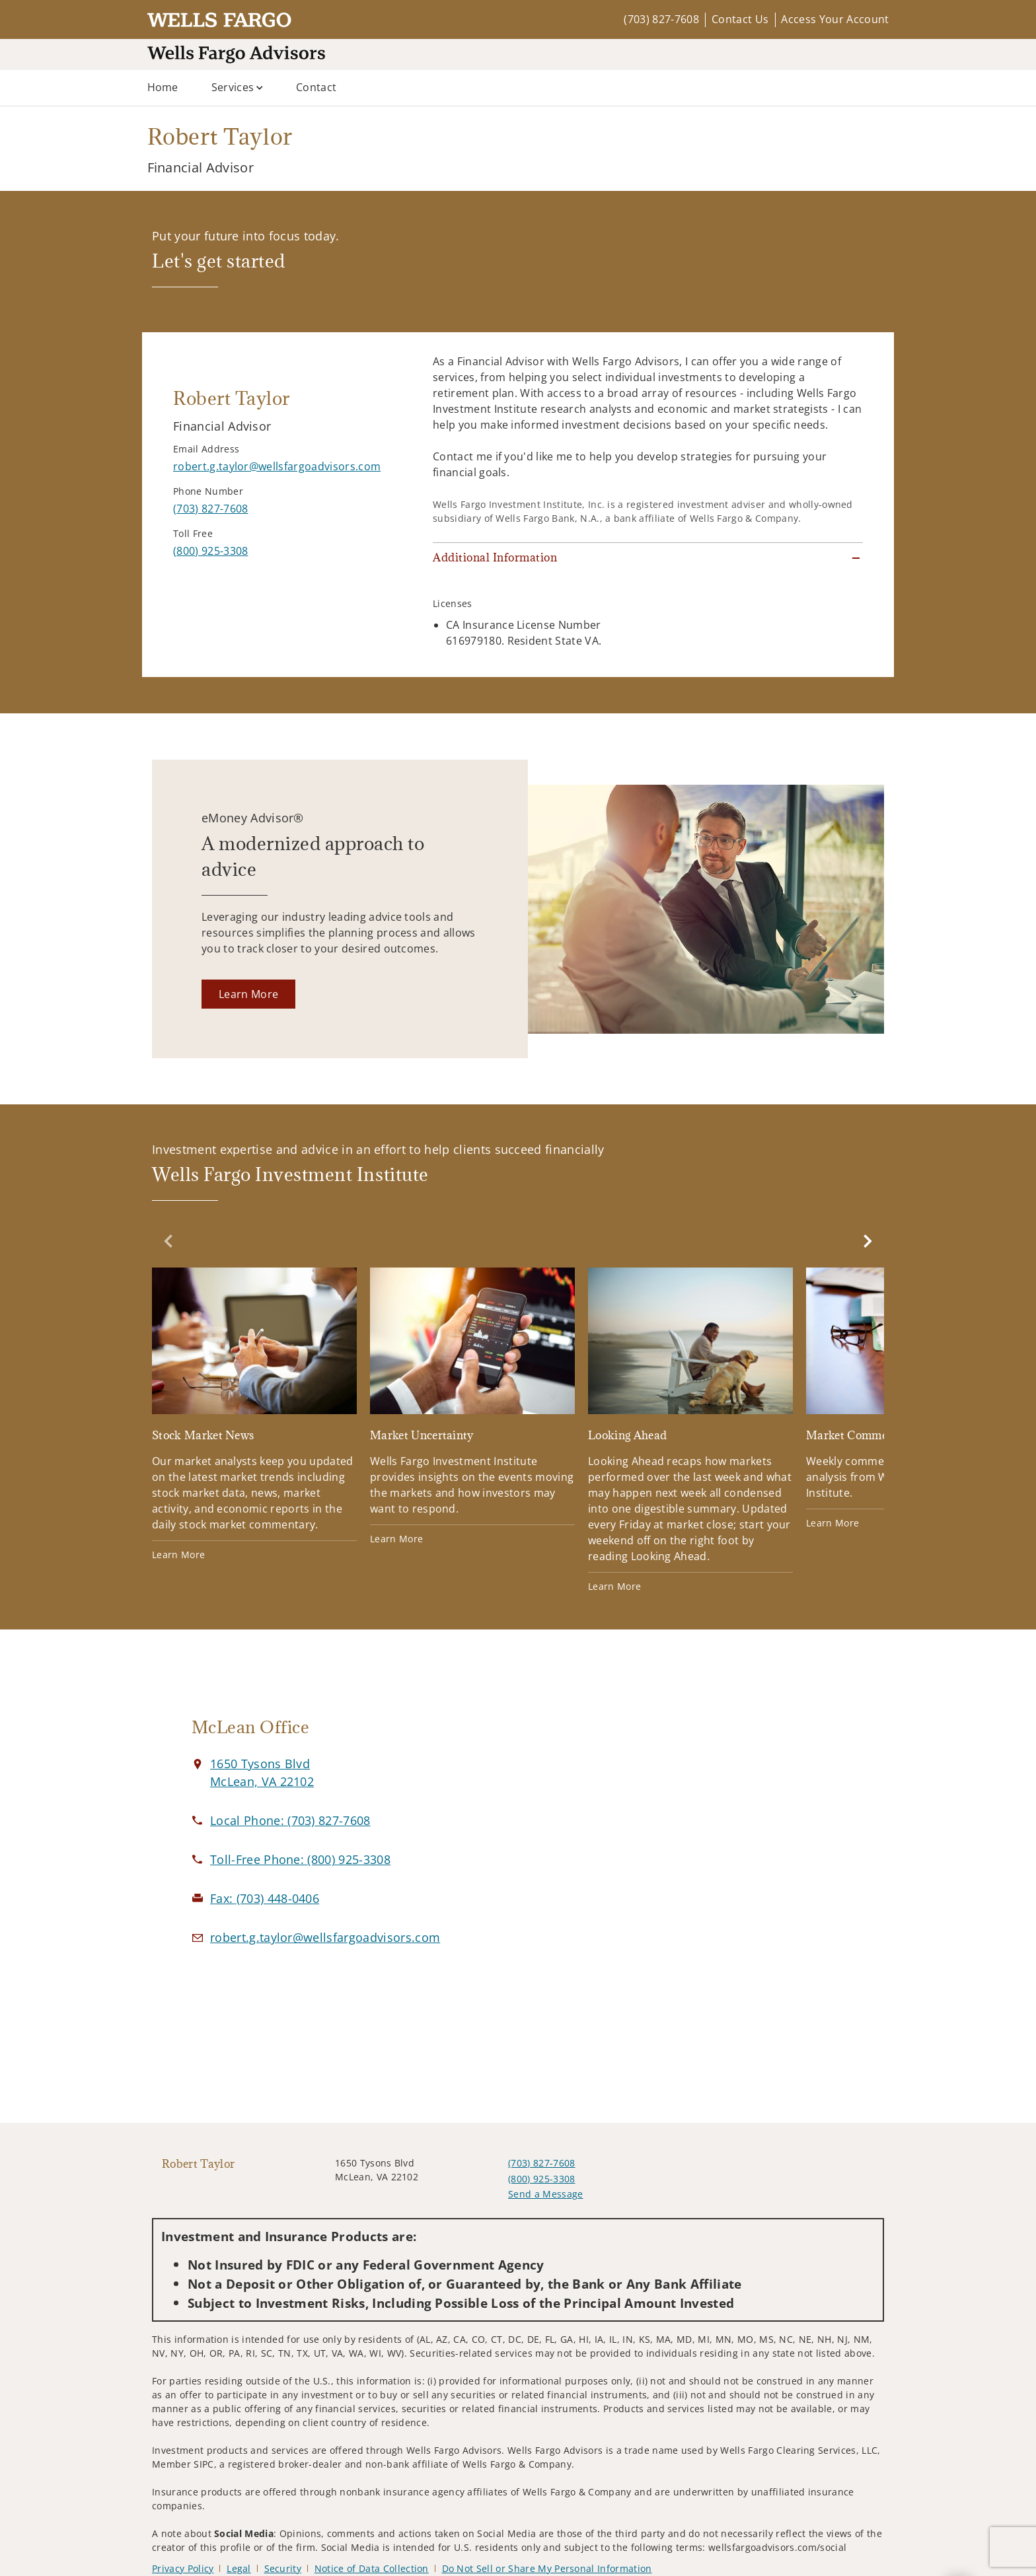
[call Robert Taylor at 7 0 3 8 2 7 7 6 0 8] (210, 508)
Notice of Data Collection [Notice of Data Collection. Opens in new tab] (371, 2568)
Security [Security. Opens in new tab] (283, 2568)
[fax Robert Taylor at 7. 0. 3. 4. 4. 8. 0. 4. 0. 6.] (264, 1898)
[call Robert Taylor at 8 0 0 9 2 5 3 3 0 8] (210, 551)
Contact (316, 87)
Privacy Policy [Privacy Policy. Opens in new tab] (182, 2568)
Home (162, 87)
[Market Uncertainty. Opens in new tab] (472, 1407)
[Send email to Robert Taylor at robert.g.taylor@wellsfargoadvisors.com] (277, 466)
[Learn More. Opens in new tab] (248, 994)
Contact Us (740, 19)
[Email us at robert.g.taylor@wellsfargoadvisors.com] (325, 1937)
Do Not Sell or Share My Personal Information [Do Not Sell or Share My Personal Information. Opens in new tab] (547, 2568)
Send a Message (545, 2194)
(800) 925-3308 (541, 2178)
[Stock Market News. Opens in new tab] (254, 1414)
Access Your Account (835, 19)
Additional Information (495, 557)
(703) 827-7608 (661, 19)
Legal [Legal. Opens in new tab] (239, 2568)
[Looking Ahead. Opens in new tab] (690, 1430)
